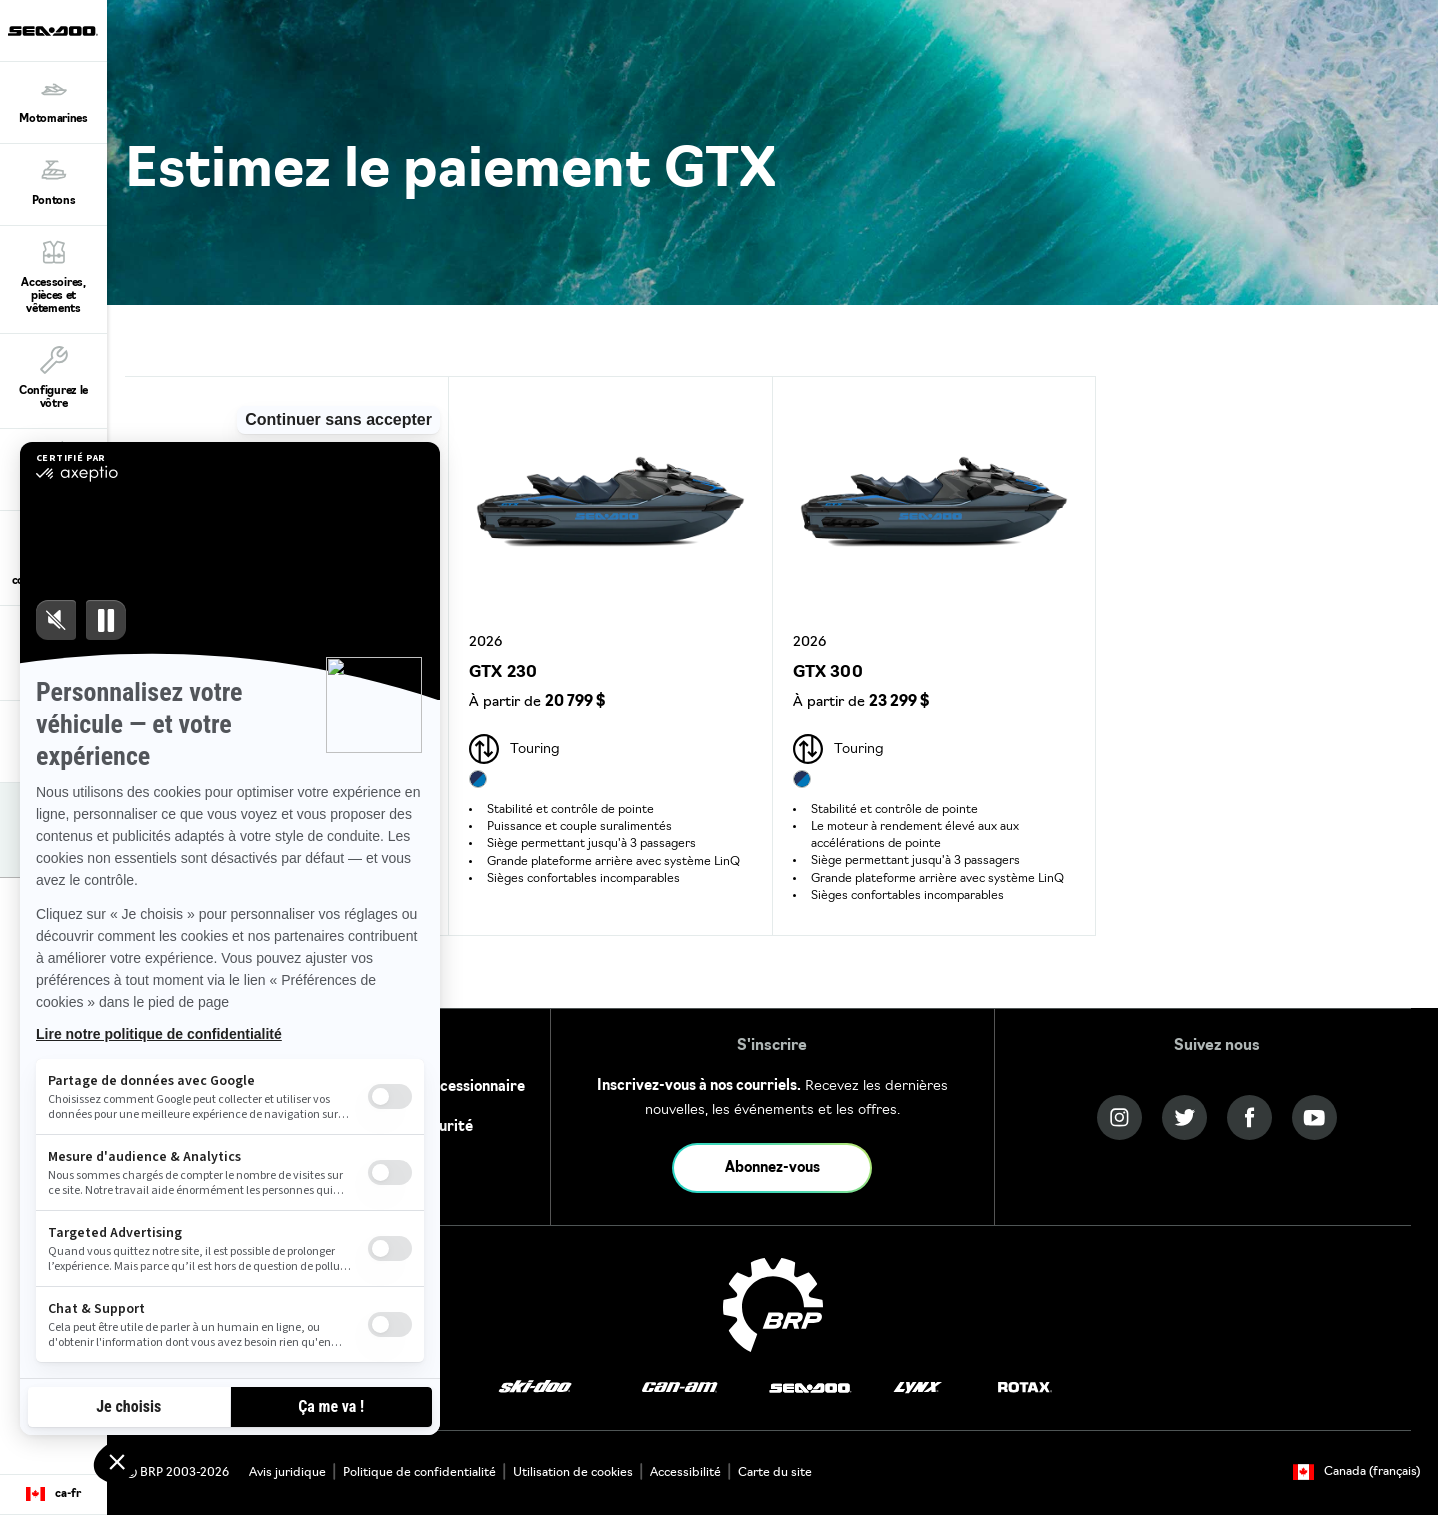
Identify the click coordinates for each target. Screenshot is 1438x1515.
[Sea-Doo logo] (53, 30)
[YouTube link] (1314, 1117)
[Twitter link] (1184, 1117)
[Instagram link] (1119, 1117)
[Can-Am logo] (679, 1387)
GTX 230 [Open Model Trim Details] (503, 673)
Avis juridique (287, 1473)
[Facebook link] (1249, 1117)
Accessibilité (685, 1473)
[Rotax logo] (1025, 1387)
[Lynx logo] (918, 1387)
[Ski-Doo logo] (535, 1387)
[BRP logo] (773, 1305)
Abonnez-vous (772, 1168)
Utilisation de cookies (573, 1473)
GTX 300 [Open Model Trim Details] (828, 673)
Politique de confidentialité (419, 1473)
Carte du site (775, 1473)
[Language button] (53, 1495)
